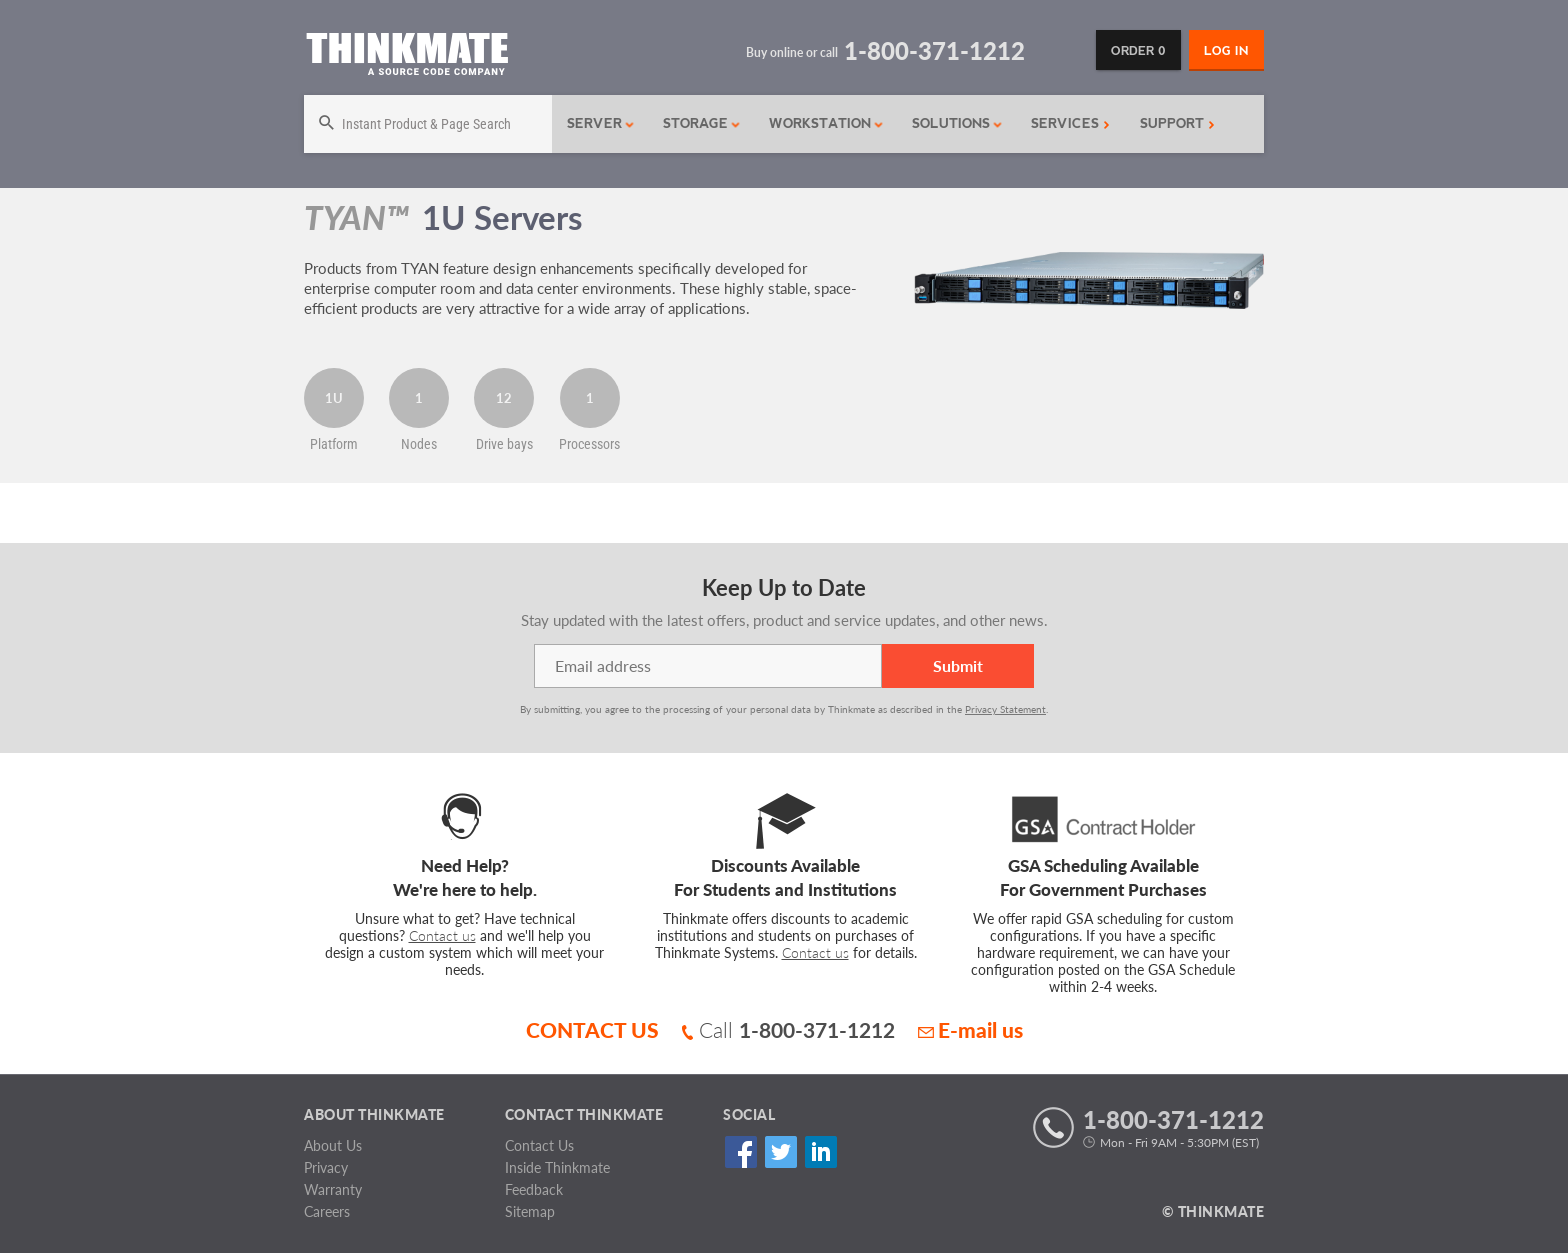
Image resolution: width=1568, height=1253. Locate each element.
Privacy (326, 1167)
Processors (589, 444)
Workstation (826, 123)
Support (1177, 123)
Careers (327, 1211)
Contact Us (539, 1145)
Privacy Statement (1005, 709)
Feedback (534, 1189)
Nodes (419, 444)
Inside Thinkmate (557, 1167)
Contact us (442, 935)
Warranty (333, 1189)
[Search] (428, 124)
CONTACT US (592, 1029)
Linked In (820, 1152)
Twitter (780, 1152)
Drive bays (504, 444)
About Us (333, 1145)
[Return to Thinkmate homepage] (406, 57)
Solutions (957, 123)
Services (1070, 123)
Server (601, 123)
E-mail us (970, 1029)
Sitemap (530, 1211)
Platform (334, 444)
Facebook (740, 1152)
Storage (702, 123)
